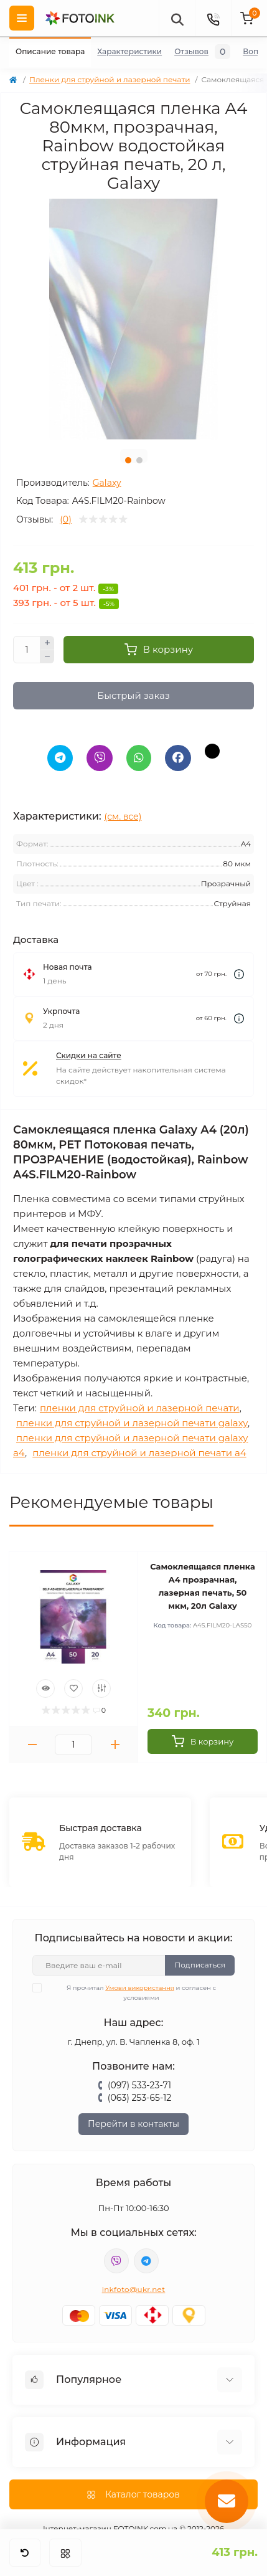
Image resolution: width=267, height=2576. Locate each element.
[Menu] (21, 18)
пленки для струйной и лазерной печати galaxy (132, 1423)
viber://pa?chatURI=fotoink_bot (116, 2261)
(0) (65, 519)
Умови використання (139, 1988)
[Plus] (47, 643)
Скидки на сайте (88, 1055)
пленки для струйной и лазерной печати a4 (139, 1453)
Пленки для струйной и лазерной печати (109, 79)
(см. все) (123, 816)
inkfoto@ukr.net (134, 2289)
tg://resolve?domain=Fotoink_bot (146, 2261)
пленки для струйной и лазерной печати (140, 1408)
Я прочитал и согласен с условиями (132, 1992)
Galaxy (107, 482)
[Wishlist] (73, 1688)
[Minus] (47, 657)
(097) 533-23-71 (139, 2085)
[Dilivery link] (239, 974)
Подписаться (199, 1964)
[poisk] (177, 18)
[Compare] (101, 1688)
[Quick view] (45, 1688)
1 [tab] (128, 460)
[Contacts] (213, 18)
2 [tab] (139, 460)
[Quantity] (26, 649)
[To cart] (203, 1741)
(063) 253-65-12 (139, 2097)
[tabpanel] (133, 319)
